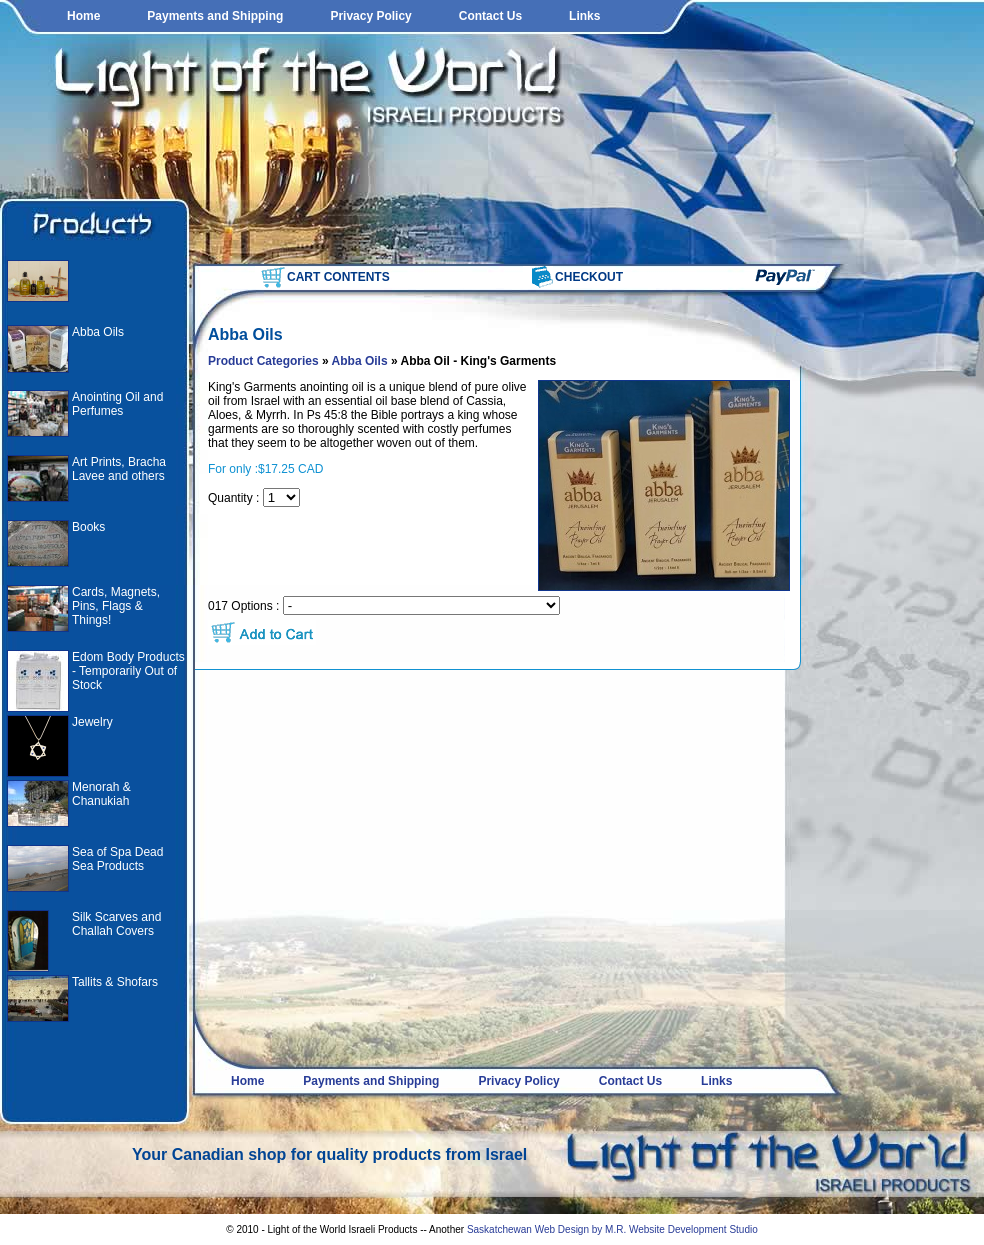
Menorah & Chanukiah (101, 794)
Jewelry (92, 722)
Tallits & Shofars (115, 982)
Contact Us (490, 16)
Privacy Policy (370, 16)
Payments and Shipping (215, 16)
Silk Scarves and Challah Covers (116, 924)
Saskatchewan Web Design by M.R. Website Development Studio (612, 1229)
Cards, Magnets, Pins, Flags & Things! (116, 606)
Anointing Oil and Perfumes (117, 404)
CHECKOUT (589, 277)
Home (83, 16)
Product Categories (263, 361)
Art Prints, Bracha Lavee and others (119, 469)
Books (88, 527)
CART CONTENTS (338, 277)
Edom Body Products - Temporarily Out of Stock (128, 671)
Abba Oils (98, 332)
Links (584, 16)
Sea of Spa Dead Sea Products (117, 859)
